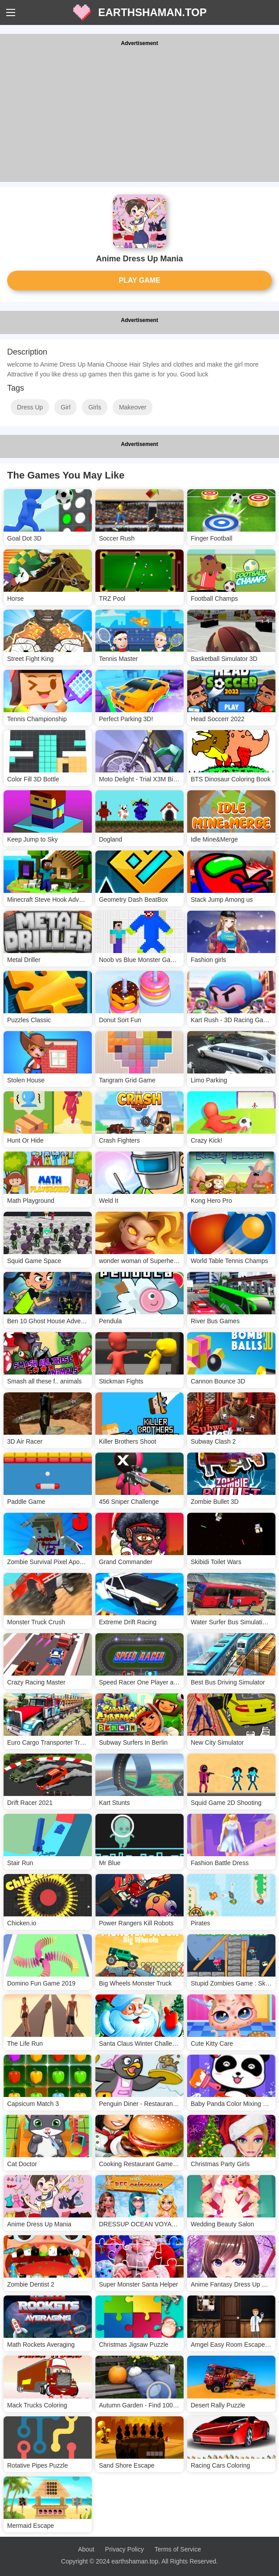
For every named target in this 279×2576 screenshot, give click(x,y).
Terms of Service (178, 2549)
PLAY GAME (139, 280)
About (86, 2549)
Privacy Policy (124, 2549)
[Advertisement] (139, 115)
